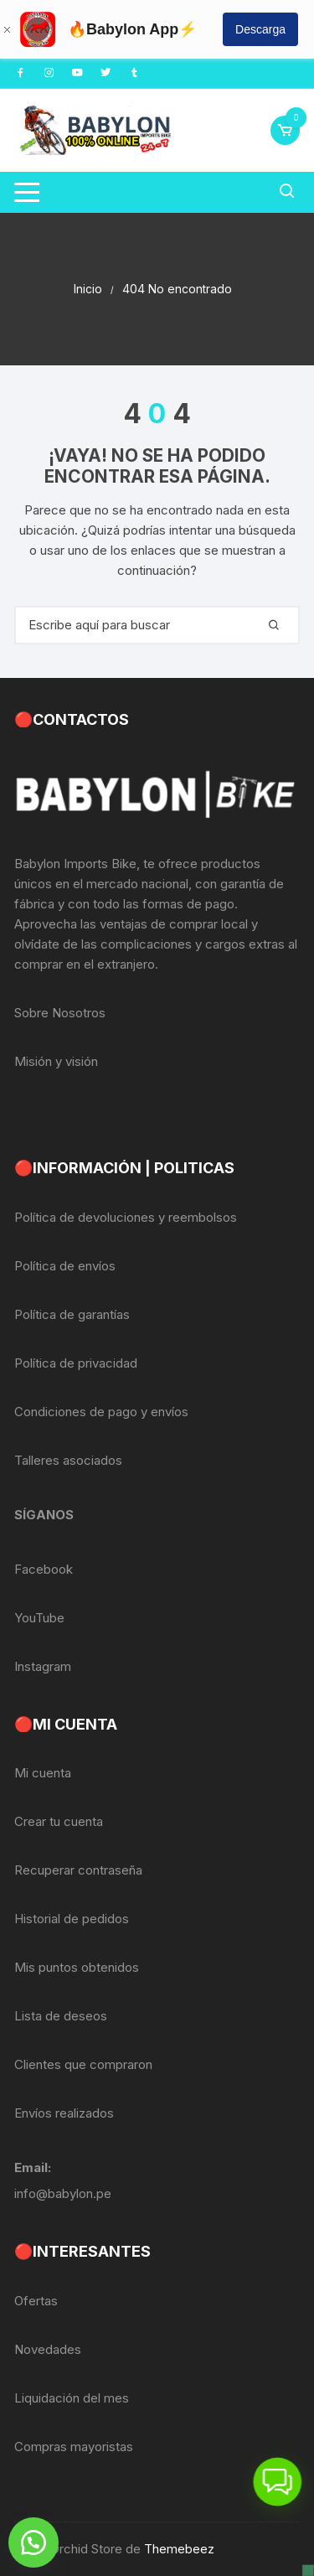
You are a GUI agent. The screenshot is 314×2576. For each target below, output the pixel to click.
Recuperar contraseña (78, 1870)
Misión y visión (56, 1061)
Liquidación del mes (71, 2398)
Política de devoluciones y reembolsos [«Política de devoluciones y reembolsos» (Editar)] (125, 1217)
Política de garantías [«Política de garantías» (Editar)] (72, 1314)
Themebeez (179, 2549)
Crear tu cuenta (58, 1821)
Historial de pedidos (71, 1919)
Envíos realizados (64, 2113)
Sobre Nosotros (60, 1013)
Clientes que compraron (83, 2064)
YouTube (39, 1618)
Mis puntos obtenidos (76, 1967)
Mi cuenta (42, 1773)
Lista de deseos (60, 2016)
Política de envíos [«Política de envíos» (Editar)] (65, 1266)
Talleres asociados (68, 1460)
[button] (33, 2542)
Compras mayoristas (73, 2446)
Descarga (260, 29)
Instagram (42, 1666)
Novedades (47, 2349)
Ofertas (36, 2301)
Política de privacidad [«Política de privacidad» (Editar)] (75, 1363)
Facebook (43, 1569)
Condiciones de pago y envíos (101, 1412)
